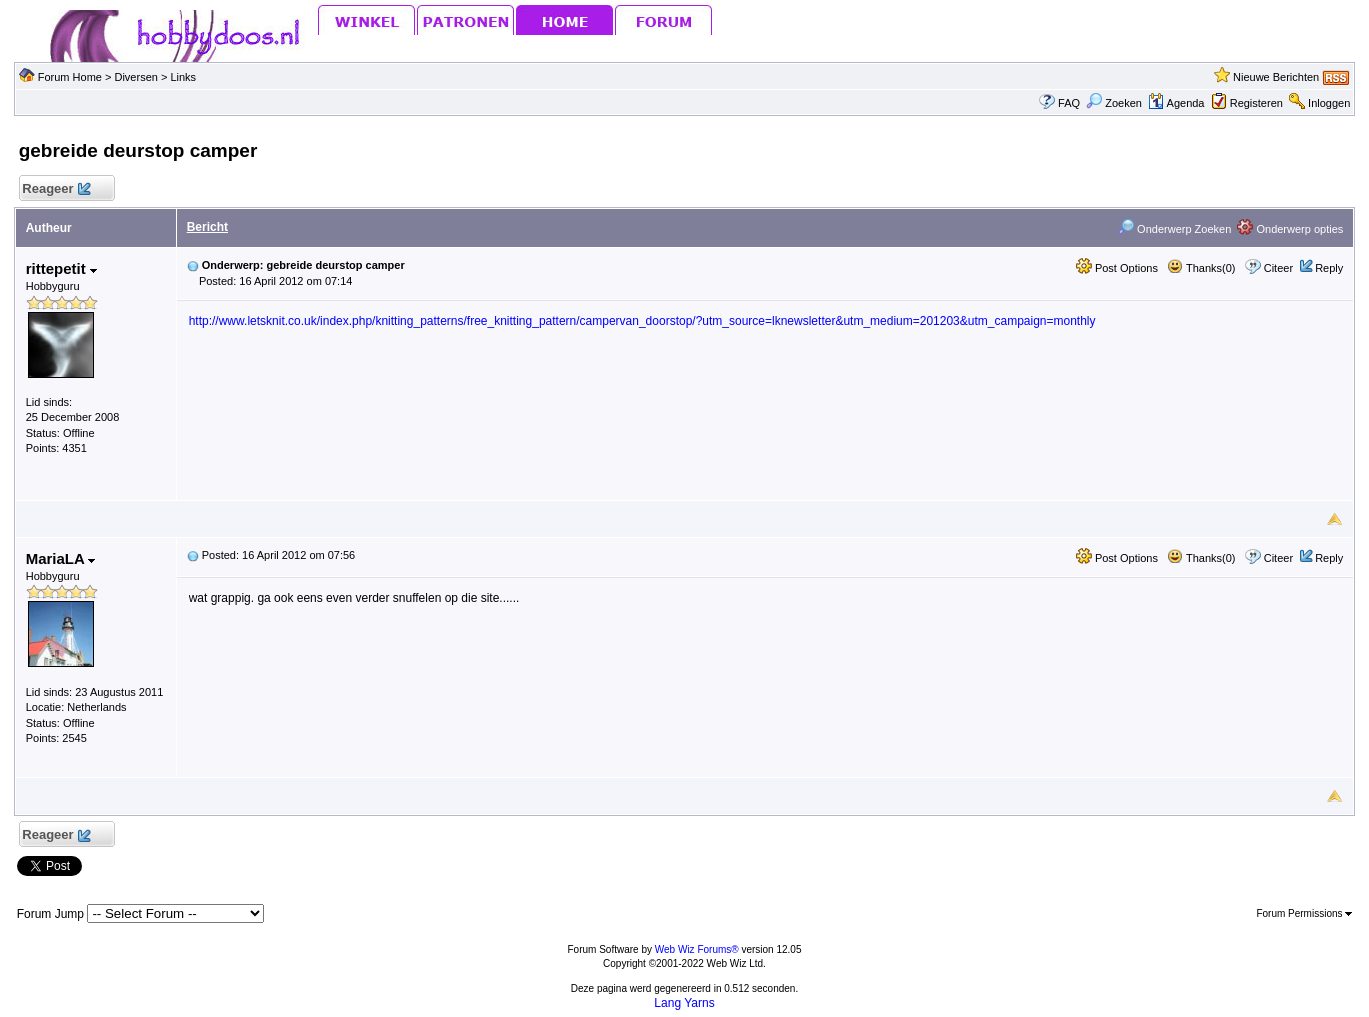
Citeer (1278, 268)
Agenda (1176, 103)
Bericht (207, 227)
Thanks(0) (1201, 268)
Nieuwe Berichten (1276, 77)
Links (183, 77)
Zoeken (1114, 103)
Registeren (1256, 103)
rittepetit (61, 268)
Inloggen (1329, 103)
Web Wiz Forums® (697, 949)
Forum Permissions (1304, 913)
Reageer (56, 189)
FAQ (1069, 103)
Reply (1329, 268)
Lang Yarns (684, 1003)
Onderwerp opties (1290, 229)
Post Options (1117, 268)
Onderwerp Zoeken (1174, 229)
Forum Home (70, 77)
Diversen (135, 77)
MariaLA (61, 558)
